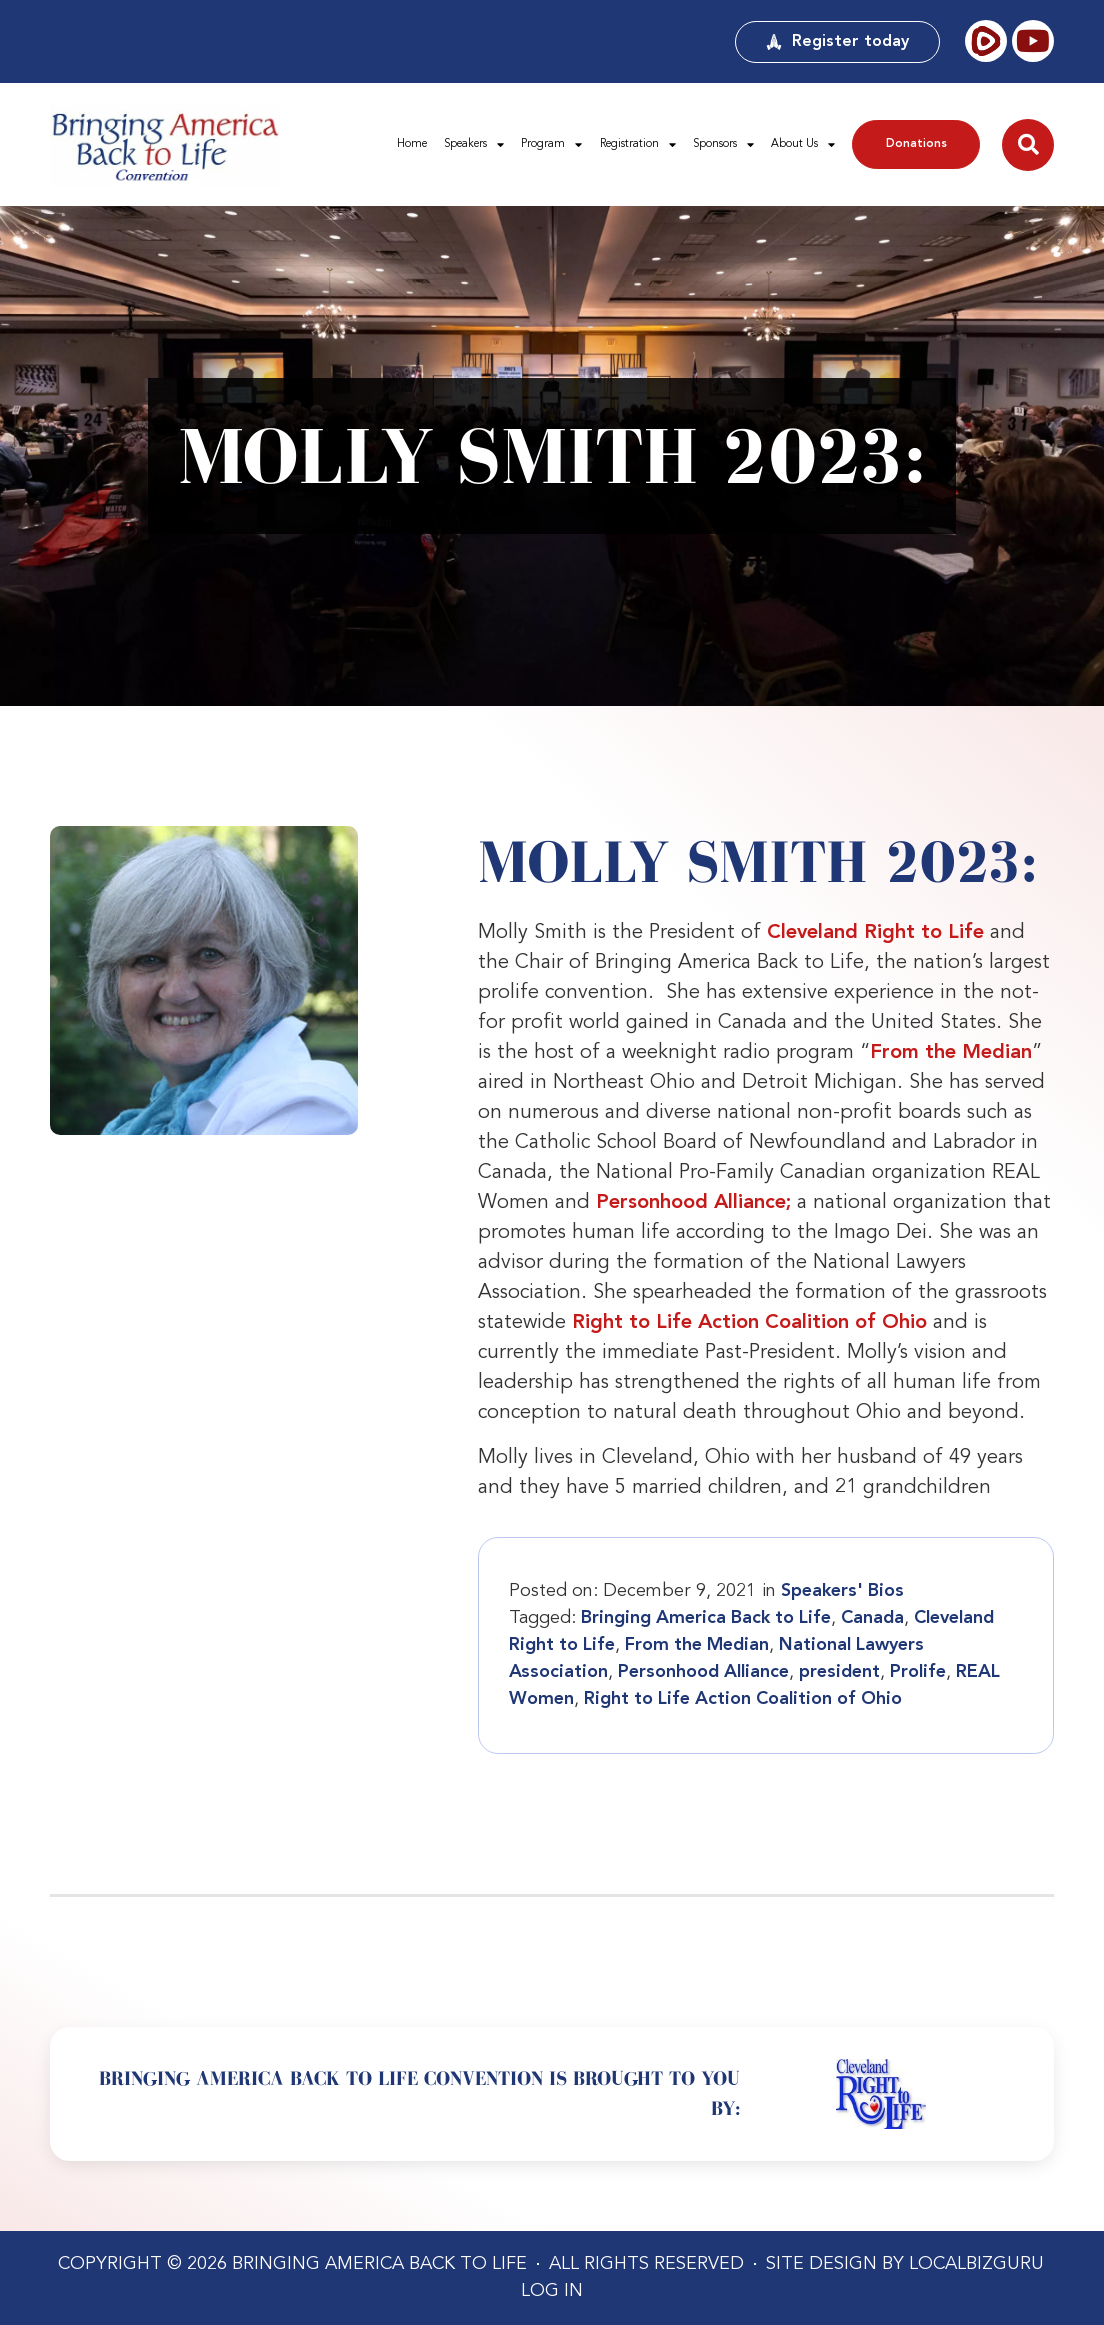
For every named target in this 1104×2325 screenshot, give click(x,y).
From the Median (951, 1053)
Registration (638, 144)
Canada (872, 1618)
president (839, 1672)
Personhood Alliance (703, 1672)
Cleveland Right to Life (875, 933)
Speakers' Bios (842, 1591)
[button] (1028, 145)
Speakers (474, 144)
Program (551, 144)
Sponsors (723, 144)
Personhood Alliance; (693, 1203)
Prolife (918, 1672)
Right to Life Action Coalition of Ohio (749, 1323)
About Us (803, 144)
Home (412, 144)
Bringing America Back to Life (706, 1618)
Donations (916, 144)
